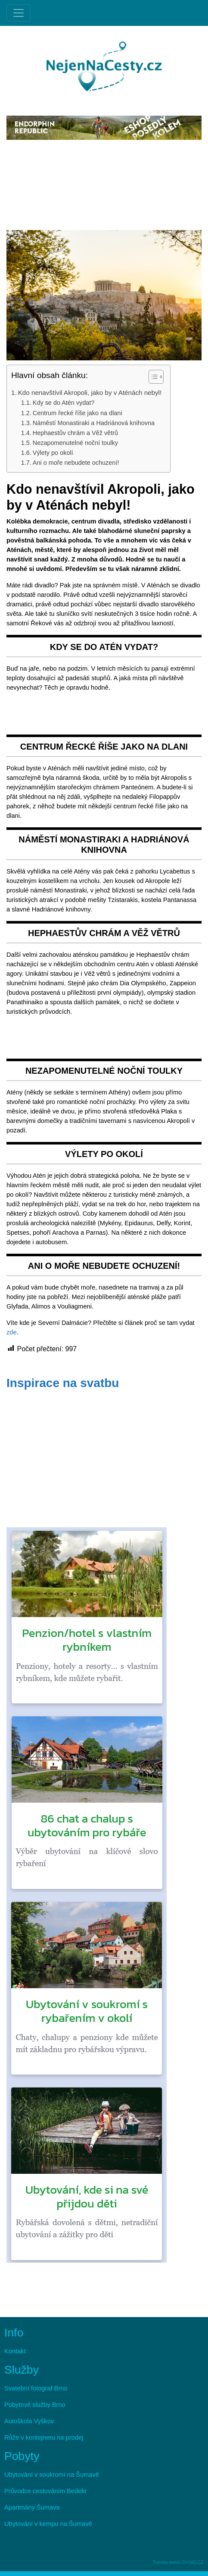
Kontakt (15, 2351)
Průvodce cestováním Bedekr (45, 2491)
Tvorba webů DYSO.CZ (178, 2562)
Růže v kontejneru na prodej (43, 2437)
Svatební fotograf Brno (36, 2388)
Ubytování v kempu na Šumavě (48, 2523)
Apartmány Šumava (32, 2507)
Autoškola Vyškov (29, 2421)
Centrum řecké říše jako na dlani (77, 413)
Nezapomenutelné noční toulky (75, 442)
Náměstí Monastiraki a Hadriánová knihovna (94, 422)
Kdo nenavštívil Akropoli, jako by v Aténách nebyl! (89, 392)
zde (11, 1332)
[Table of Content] (156, 377)
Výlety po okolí (53, 452)
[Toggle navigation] (18, 13)
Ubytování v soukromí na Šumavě (51, 2474)
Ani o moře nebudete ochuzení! (76, 462)
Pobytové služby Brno (34, 2404)
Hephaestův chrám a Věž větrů (75, 432)
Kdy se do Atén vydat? (64, 402)
